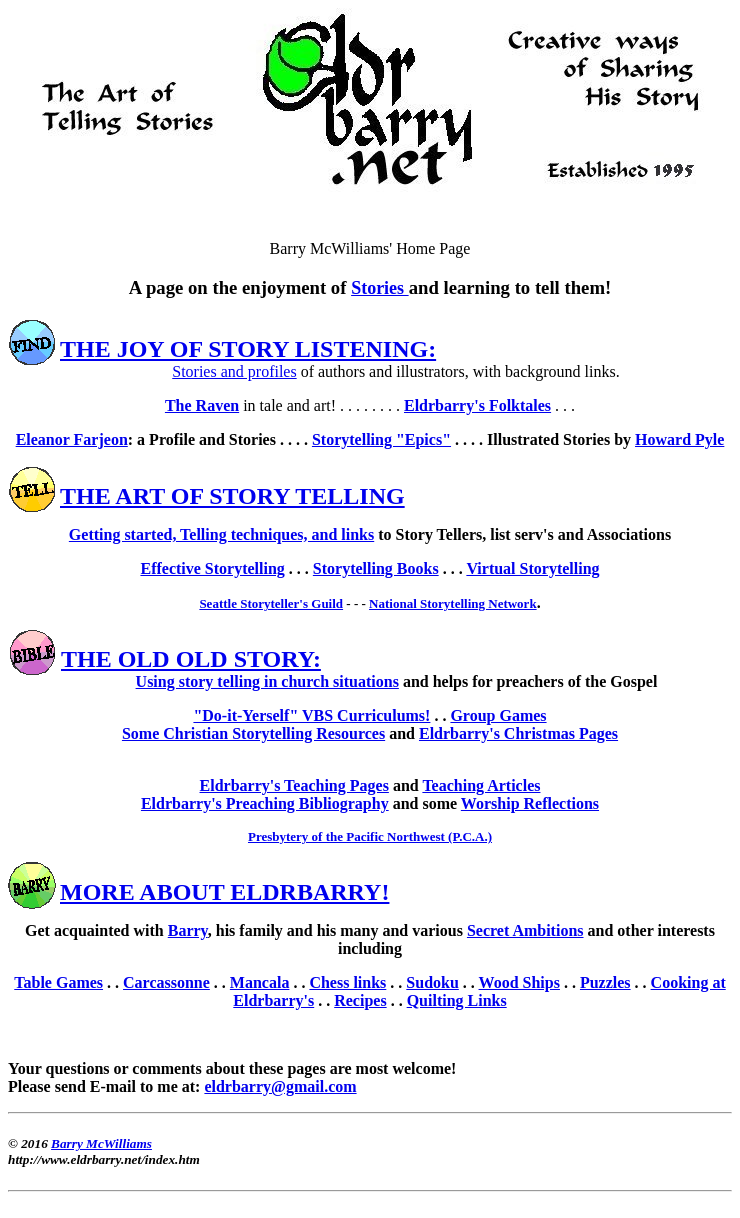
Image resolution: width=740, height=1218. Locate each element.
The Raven (202, 405)
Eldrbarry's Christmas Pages (518, 733)
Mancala (260, 982)
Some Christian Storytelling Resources (253, 733)
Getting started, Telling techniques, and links (221, 534)
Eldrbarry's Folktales (477, 405)
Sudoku (432, 982)
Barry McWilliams (101, 1143)
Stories (380, 288)
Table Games (58, 982)
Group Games (498, 715)
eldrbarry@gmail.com (280, 1086)
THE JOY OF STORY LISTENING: (248, 349)
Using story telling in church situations (267, 681)
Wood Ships (519, 982)
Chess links (347, 982)
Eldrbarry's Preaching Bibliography (265, 803)
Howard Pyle (679, 439)
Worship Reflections (530, 803)
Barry (188, 930)
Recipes (360, 1000)
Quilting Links (457, 1000)
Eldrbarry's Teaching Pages (294, 785)
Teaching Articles (481, 785)
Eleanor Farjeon (72, 439)
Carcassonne (166, 982)
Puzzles (605, 982)
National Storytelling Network (453, 603)
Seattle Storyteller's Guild (271, 603)
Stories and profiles (234, 371)
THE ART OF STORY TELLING (232, 496)
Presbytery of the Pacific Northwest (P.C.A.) (370, 836)
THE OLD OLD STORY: (191, 659)
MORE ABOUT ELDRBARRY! (224, 892)
